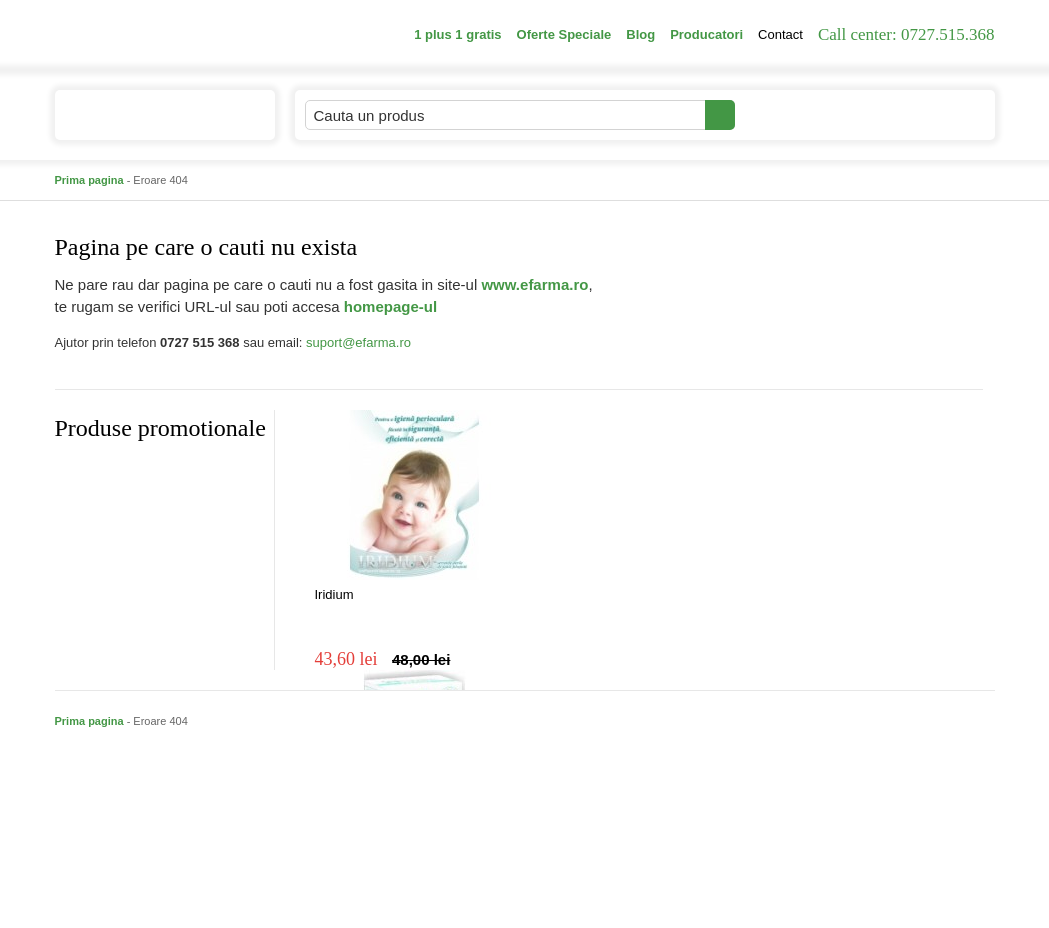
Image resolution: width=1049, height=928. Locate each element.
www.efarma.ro (534, 284)
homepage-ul (390, 306)
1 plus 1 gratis (457, 34)
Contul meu (803, 114)
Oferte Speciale (564, 34)
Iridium (334, 594)
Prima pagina (89, 180)
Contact (780, 34)
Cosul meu (928, 115)
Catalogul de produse (151, 123)
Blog (640, 34)
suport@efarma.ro (358, 342)
